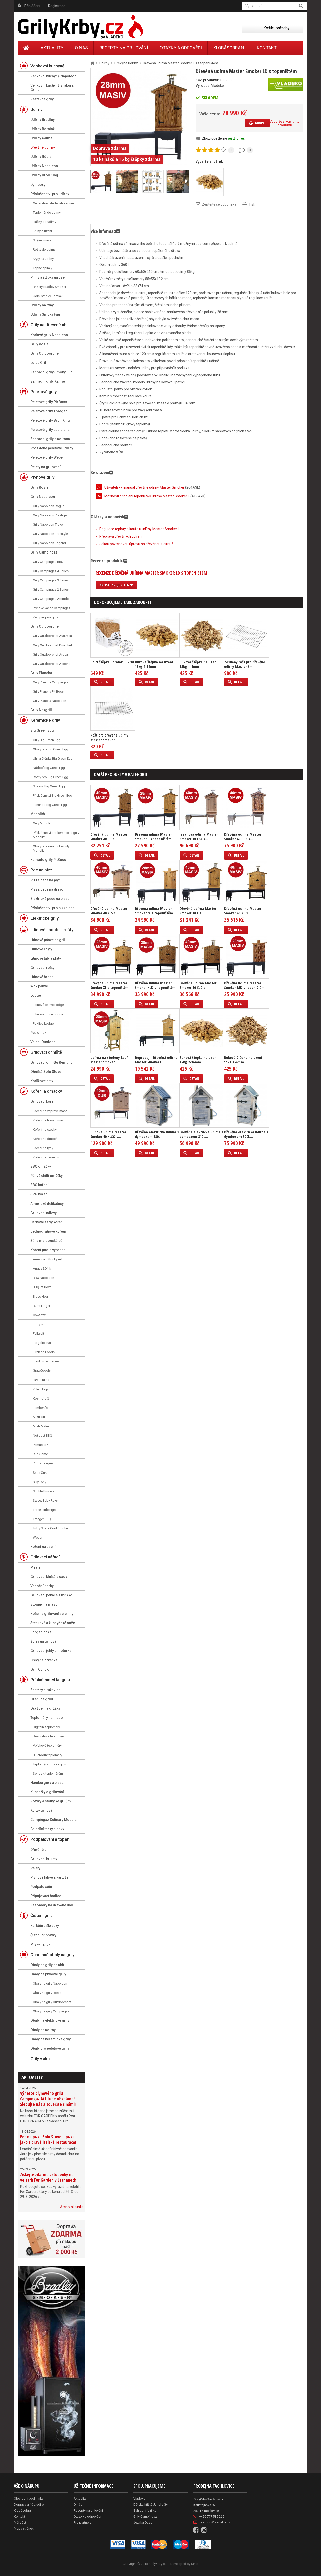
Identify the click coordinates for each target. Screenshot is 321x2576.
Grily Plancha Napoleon (49, 701)
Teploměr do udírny (47, 212)
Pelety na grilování (45, 467)
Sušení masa (42, 240)
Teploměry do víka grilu (49, 1764)
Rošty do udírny (44, 249)
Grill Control (40, 1669)
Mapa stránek (24, 2528)
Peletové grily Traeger (48, 411)
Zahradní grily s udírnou (50, 439)
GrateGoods (42, 1370)
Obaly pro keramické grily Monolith (51, 848)
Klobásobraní (229, 47)
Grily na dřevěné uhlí (49, 324)
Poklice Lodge (43, 1023)
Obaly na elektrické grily (49, 2020)
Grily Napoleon (42, 497)
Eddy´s (38, 1324)
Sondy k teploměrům (48, 1773)
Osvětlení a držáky (45, 1708)
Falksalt (38, 1333)
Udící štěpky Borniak (48, 296)
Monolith (37, 814)
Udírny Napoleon (44, 166)
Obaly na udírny (43, 2030)
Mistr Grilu (40, 1417)
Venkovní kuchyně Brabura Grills (52, 87)
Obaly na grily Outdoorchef (52, 2002)
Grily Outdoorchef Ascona (51, 664)
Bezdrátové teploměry (49, 1736)
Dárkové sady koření (47, 1222)
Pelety (35, 1868)
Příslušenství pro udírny (49, 194)
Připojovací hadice (45, 1896)
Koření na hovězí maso (49, 1120)
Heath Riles (41, 1380)
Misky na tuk (40, 1944)
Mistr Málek (41, 1426)
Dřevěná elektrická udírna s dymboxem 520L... (246, 1134)
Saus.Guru (40, 1473)
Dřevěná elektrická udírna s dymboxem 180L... (157, 1134)
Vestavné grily (42, 99)
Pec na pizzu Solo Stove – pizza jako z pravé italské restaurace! (48, 2139)
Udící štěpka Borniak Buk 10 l (112, 664)
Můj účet (20, 2522)
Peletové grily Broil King (50, 420)
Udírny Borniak (42, 129)
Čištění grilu (41, 1915)
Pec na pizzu (42, 869)
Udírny (36, 109)
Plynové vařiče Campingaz (51, 608)
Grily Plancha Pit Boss (48, 691)
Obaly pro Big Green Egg (50, 749)
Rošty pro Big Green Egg (50, 777)
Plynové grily (42, 477)
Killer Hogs (41, 1389)
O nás (81, 47)
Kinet (194, 2564)
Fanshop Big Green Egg (50, 805)
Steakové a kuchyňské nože (52, 1623)
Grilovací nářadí (45, 1556)
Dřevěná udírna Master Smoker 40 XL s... (242, 910)
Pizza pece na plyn (45, 880)
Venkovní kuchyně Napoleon (53, 76)
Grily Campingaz (44, 552)
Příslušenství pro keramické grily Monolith (56, 835)
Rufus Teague (43, 1463)
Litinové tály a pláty (45, 958)
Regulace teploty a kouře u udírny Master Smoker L (139, 529)
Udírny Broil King (44, 175)
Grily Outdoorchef (45, 353)
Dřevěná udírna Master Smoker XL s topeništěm (109, 985)
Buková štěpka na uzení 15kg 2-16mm (154, 664)
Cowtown (40, 1315)
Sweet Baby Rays (45, 1500)
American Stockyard (47, 1259)
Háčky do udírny (44, 222)
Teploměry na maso (46, 1718)
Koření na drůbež (45, 1139)
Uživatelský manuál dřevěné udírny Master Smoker (144, 487)
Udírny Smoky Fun (45, 314)
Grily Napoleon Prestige (50, 515)
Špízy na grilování (44, 1641)
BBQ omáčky (40, 1166)
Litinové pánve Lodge (48, 1005)
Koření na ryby (43, 1148)
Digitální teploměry (46, 1727)
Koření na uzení (43, 1547)
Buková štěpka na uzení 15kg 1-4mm (198, 664)
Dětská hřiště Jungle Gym (151, 2504)
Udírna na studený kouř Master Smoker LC (109, 1059)
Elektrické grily (44, 918)
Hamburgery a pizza (47, 1783)
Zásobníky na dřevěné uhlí (51, 1905)
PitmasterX (40, 1445)
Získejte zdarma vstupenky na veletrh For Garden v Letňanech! (48, 2177)
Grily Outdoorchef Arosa (50, 654)
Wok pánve (39, 986)
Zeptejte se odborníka (219, 204)
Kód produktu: (207, 80)
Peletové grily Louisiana (50, 430)
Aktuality (32, 2077)
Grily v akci (40, 2058)
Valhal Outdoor (42, 1042)
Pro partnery (82, 2522)
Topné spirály (42, 268)
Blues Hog (40, 1296)
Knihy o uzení (42, 231)
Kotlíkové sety (41, 1081)
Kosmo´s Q (41, 1398)
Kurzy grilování (42, 1810)
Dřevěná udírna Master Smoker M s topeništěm (154, 910)
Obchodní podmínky (28, 2498)
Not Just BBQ (42, 1435)
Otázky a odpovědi (181, 47)
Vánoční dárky (42, 1586)
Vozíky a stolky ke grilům (50, 1801)
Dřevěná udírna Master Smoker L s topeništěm (153, 836)
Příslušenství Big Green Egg (52, 795)
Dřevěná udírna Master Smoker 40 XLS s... (108, 910)
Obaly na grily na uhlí (47, 1965)
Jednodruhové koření (48, 1231)
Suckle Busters (43, 1491)
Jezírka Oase (142, 2522)
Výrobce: (203, 86)
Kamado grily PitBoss (48, 860)
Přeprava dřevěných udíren (120, 536)
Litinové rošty (41, 949)
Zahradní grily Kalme (47, 381)
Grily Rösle (39, 344)
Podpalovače (41, 1887)
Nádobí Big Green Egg (49, 768)
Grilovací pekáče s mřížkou (52, 1595)
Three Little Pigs (44, 1510)
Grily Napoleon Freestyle (50, 534)
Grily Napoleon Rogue (48, 506)
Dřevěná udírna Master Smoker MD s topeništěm (244, 985)
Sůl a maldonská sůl (46, 1241)
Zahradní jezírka (144, 2510)
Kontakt (267, 47)
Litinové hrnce (41, 977)
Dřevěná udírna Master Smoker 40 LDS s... (242, 836)
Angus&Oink (42, 1268)
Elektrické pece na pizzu (50, 899)
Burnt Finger (41, 1306)
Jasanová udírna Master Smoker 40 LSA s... (199, 836)
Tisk (252, 204)
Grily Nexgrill (41, 710)
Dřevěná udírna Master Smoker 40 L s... (198, 910)
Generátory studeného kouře (53, 203)
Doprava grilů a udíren (29, 2504)
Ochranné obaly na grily (52, 1954)
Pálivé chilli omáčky (46, 1176)
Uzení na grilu (41, 1699)
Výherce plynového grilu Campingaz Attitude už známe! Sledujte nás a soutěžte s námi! (48, 2098)
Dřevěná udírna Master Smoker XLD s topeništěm (155, 985)
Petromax (38, 1033)
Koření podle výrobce (47, 1250)
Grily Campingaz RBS (48, 562)
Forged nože (40, 1632)
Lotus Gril (38, 363)
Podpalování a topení (50, 1839)
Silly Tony (39, 1482)
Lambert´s (40, 1408)
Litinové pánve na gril (47, 940)
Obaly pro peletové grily (49, 2048)
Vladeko (139, 2498)
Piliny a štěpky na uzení (49, 277)
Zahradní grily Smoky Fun (51, 372)
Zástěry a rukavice (45, 1690)
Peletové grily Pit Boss (48, 402)
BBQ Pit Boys (42, 1287)
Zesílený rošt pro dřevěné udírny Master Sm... (244, 664)
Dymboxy (37, 184)
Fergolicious (42, 1343)
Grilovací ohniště (46, 1052)
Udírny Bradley (42, 120)
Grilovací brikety (43, 1859)
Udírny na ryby (42, 305)
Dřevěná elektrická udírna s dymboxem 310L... (201, 1134)
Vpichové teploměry (47, 1745)
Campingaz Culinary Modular (54, 1820)
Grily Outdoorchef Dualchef (52, 645)
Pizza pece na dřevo (46, 889)
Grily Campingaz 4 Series (51, 571)
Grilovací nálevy (43, 1213)
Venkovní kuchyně (47, 65)
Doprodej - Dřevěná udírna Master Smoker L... (156, 1059)
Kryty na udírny (43, 259)
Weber (37, 1537)
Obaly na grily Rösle (47, 1993)
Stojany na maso (44, 1604)
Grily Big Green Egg (46, 740)
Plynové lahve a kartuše (49, 1877)
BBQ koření (39, 1185)
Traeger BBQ (42, 1519)
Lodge (35, 995)
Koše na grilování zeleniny (51, 1614)
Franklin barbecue (46, 1361)
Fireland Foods (44, 1352)
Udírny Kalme (41, 138)
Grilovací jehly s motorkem (52, 1651)
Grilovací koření (43, 1101)
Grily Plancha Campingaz (50, 682)
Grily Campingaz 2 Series (51, 589)
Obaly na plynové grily (48, 1974)
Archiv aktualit (71, 2207)
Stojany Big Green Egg (49, 786)
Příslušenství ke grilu (50, 1679)
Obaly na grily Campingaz (51, 2011)
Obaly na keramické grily (50, 2039)
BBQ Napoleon (43, 1278)
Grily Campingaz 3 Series (51, 580)
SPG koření (39, 1194)
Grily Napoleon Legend (49, 543)
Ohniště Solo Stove (45, 1072)
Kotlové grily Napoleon (49, 335)
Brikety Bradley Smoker (49, 287)
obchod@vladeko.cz (215, 2522)
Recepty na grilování (123, 47)
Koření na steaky (45, 1129)
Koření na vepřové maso (50, 1111)
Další (186, 181)
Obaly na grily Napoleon (50, 1983)
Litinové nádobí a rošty (51, 929)
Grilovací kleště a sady (48, 1577)
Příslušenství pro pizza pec (52, 908)
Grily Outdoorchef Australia (52, 636)
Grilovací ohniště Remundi (52, 1062)
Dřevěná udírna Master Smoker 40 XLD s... (198, 985)
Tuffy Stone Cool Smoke (50, 1528)
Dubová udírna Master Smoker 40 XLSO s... (108, 1134)
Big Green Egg (42, 730)
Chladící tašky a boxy (47, 1829)
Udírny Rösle (40, 157)
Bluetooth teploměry (47, 1755)
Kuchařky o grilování (47, 1792)
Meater (36, 1567)
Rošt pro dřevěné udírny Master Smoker (109, 737)
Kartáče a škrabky (44, 1926)
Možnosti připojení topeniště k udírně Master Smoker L (147, 496)
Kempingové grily (45, 617)
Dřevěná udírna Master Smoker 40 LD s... (108, 836)
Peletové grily (43, 391)
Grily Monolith (43, 823)
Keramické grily (45, 720)
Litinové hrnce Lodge (48, 1014)
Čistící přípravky (43, 1935)
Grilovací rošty (42, 968)
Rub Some (40, 1454)
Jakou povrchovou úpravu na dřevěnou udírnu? (136, 544)
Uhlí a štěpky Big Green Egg (53, 758)
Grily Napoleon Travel (48, 524)
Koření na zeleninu (46, 1157)
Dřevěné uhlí (40, 1850)
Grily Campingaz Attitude (51, 599)
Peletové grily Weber (47, 457)
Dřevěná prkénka (43, 1660)
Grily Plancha (41, 673)
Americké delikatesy (47, 1204)
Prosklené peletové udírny (51, 448)
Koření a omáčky (46, 1091)
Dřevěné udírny (42, 147)
